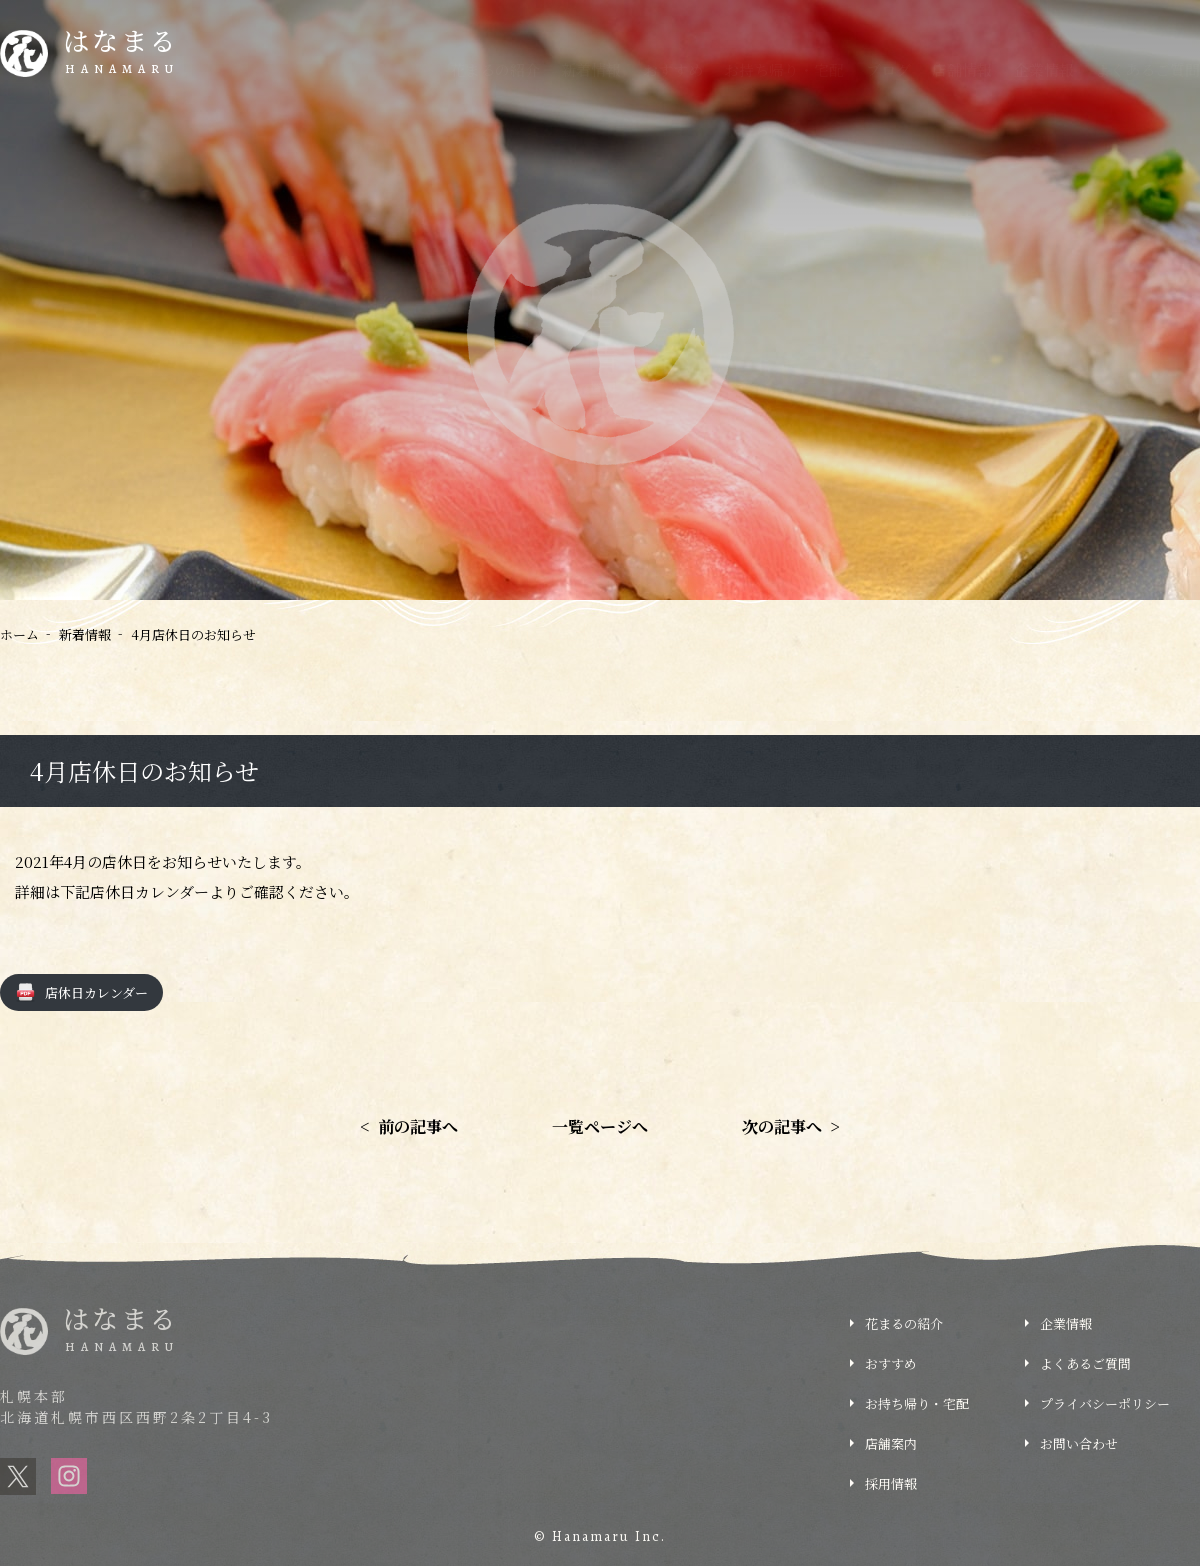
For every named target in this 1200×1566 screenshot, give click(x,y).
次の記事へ (791, 1126)
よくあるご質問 (1147, 69)
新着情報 (591, 69)
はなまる (121, 53)
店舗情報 (962, 69)
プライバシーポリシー (1105, 1403)
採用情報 (891, 1483)
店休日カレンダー (96, 992)
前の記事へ (409, 1126)
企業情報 (1044, 69)
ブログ (888, 69)
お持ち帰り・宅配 (784, 69)
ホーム (19, 634)
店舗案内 (891, 1443)
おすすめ (673, 69)
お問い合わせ (1079, 1443)
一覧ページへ (600, 1126)
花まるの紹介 (495, 69)
